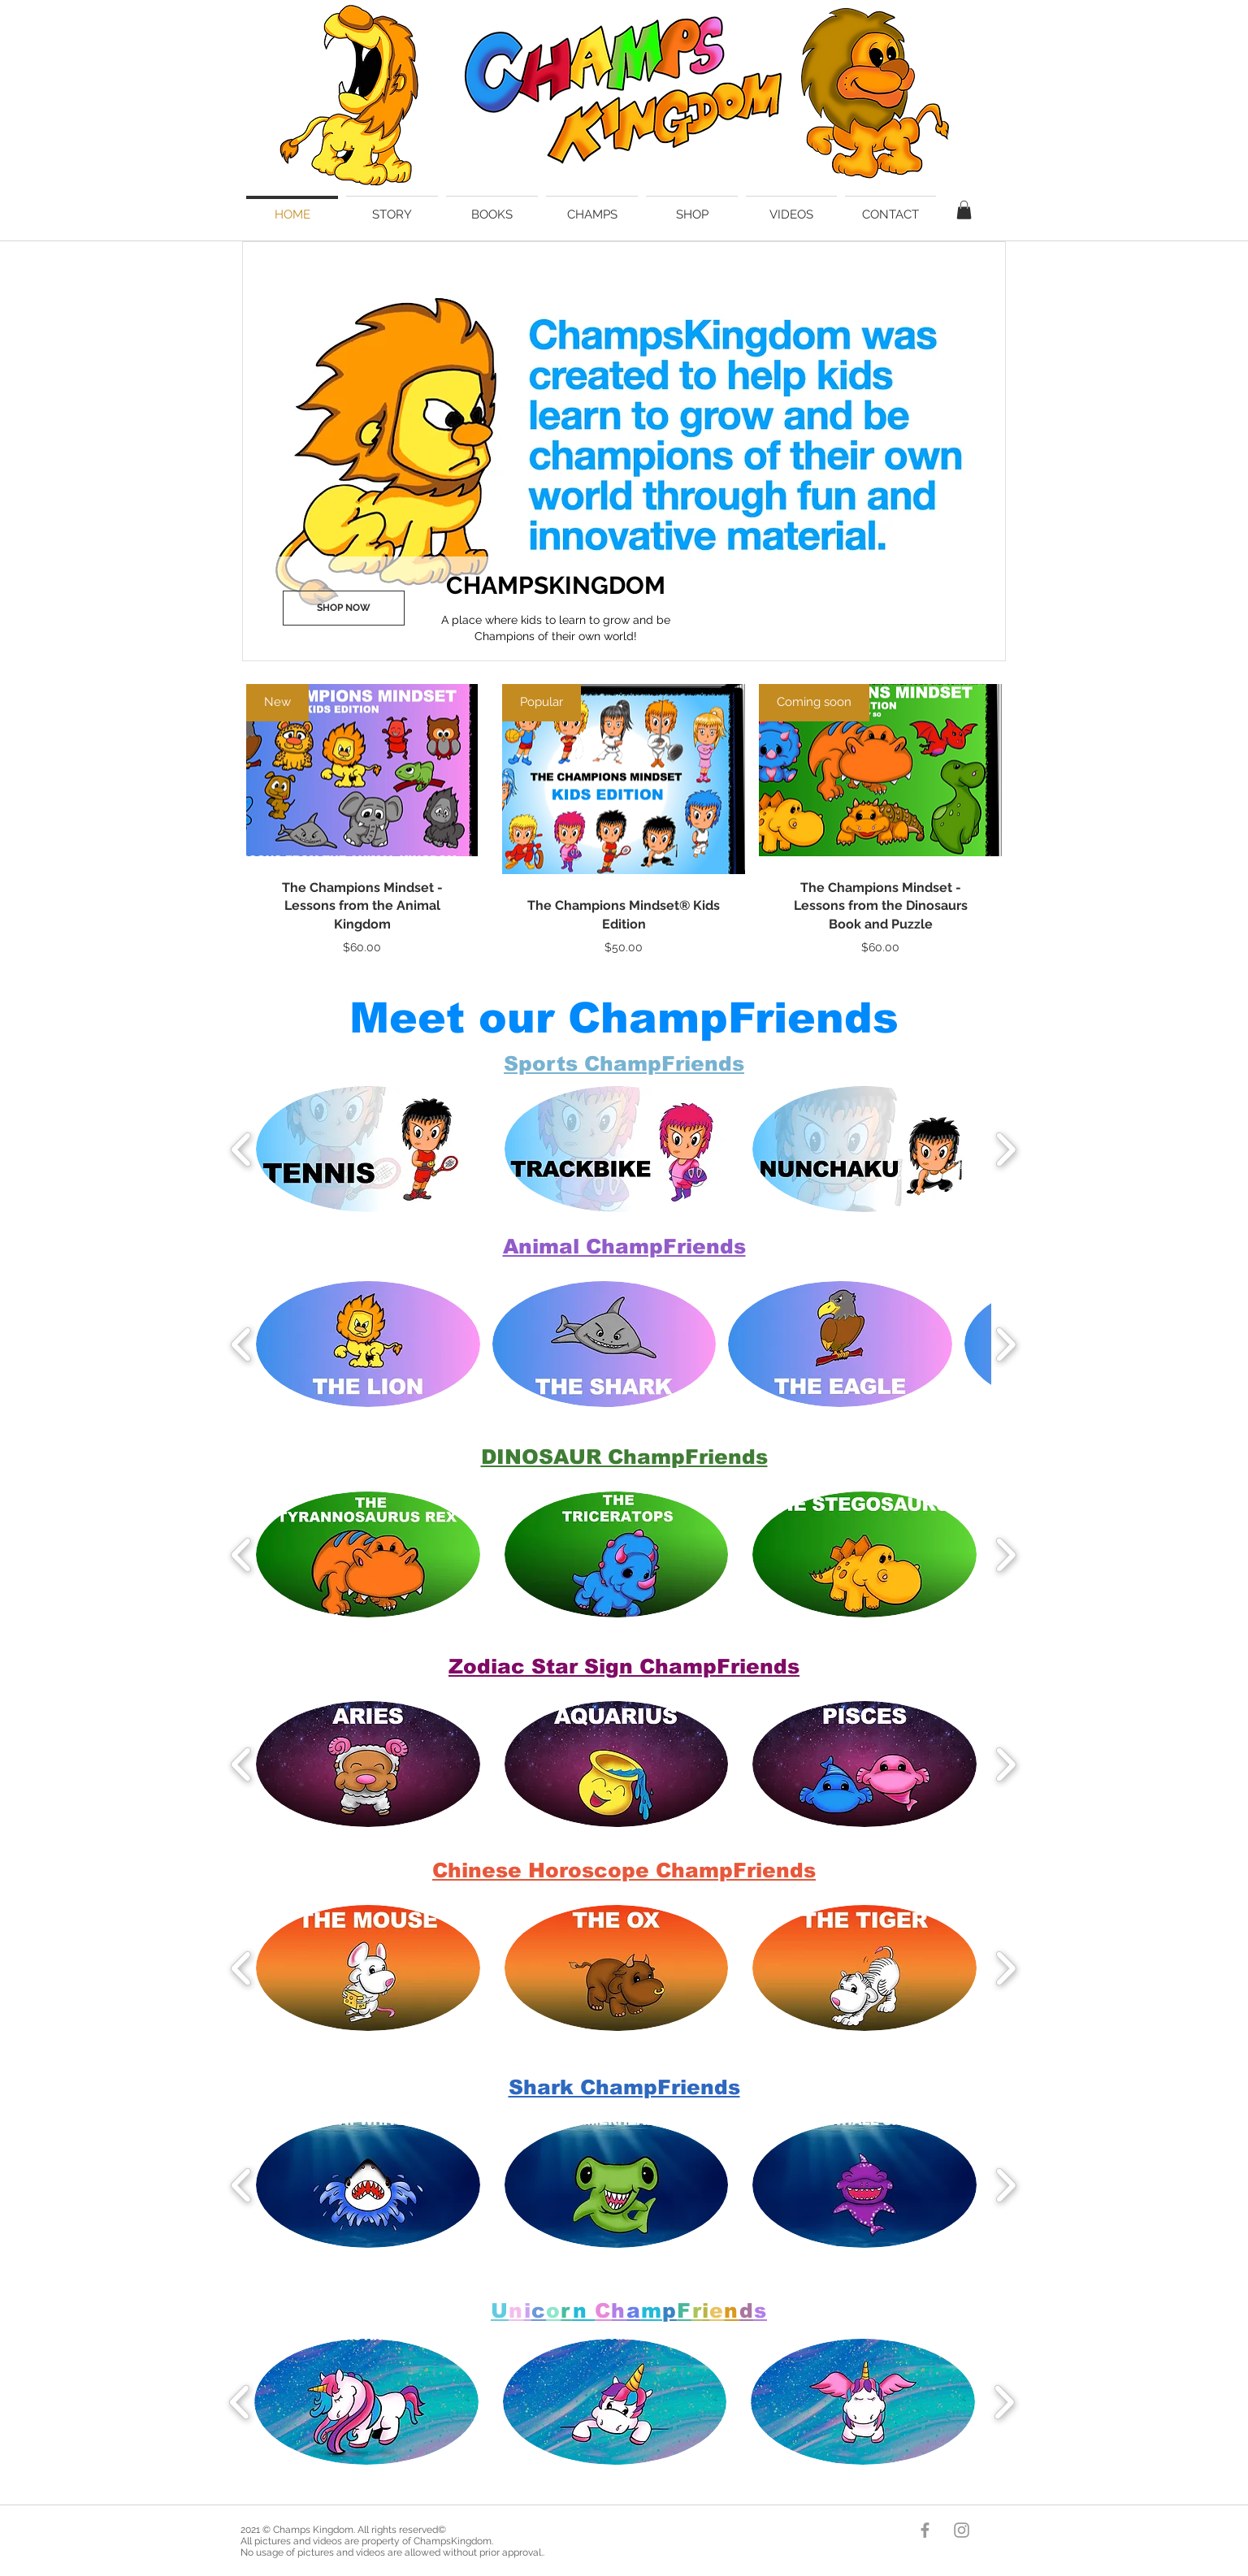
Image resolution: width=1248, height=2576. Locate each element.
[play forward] (1005, 1149)
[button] (964, 210)
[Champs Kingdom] (925, 2530)
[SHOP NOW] (344, 608)
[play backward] (241, 1149)
